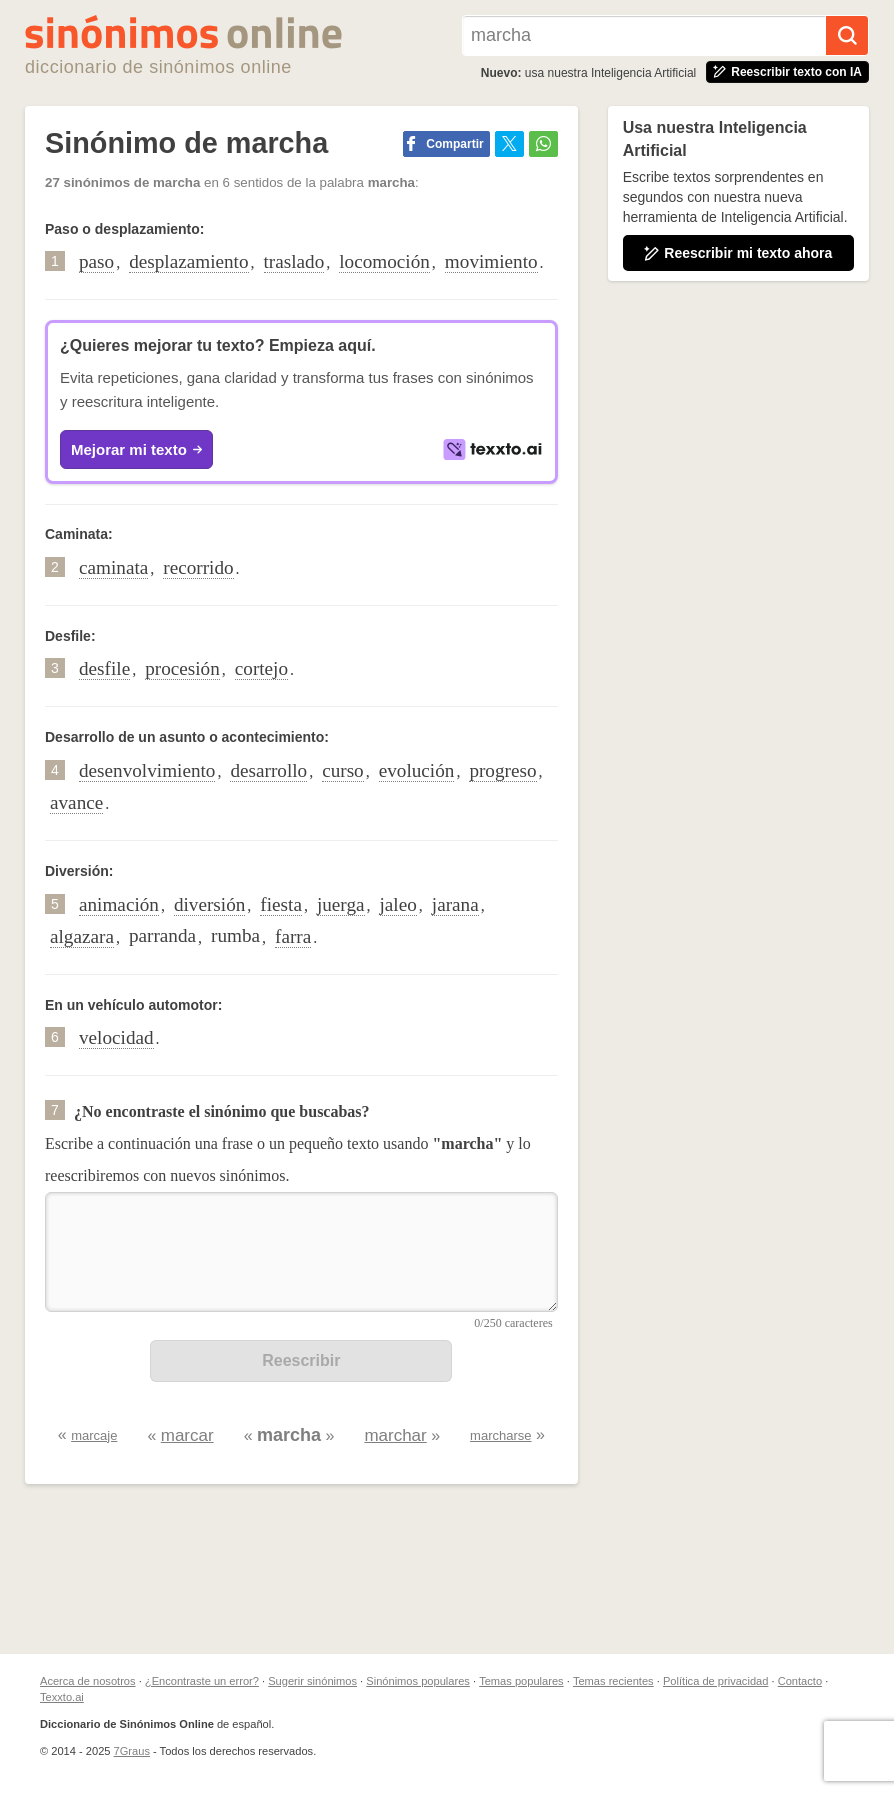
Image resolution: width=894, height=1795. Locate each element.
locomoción (384, 261)
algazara (82, 936)
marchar (395, 1435)
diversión (209, 904)
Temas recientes (613, 1681)
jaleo (398, 904)
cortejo (261, 668)
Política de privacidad (715, 1681)
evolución (417, 770)
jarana (455, 904)
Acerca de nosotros (88, 1681)
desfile (104, 668)
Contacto (800, 1681)
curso (343, 770)
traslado (294, 261)
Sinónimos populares (418, 1681)
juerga (341, 904)
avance (76, 802)
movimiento (491, 261)
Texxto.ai (62, 1697)
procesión (182, 668)
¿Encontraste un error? (202, 1681)
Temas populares (521, 1681)
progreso (502, 770)
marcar (187, 1435)
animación (119, 904)
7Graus (132, 1751)
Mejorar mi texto (136, 450)
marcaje (94, 1435)
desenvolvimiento (147, 770)
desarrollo (268, 770)
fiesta (281, 904)
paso (96, 261)
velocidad (116, 1037)
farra (293, 936)
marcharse (500, 1435)
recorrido (198, 567)
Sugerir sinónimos (312, 1681)
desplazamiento (188, 261)
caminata (113, 567)
